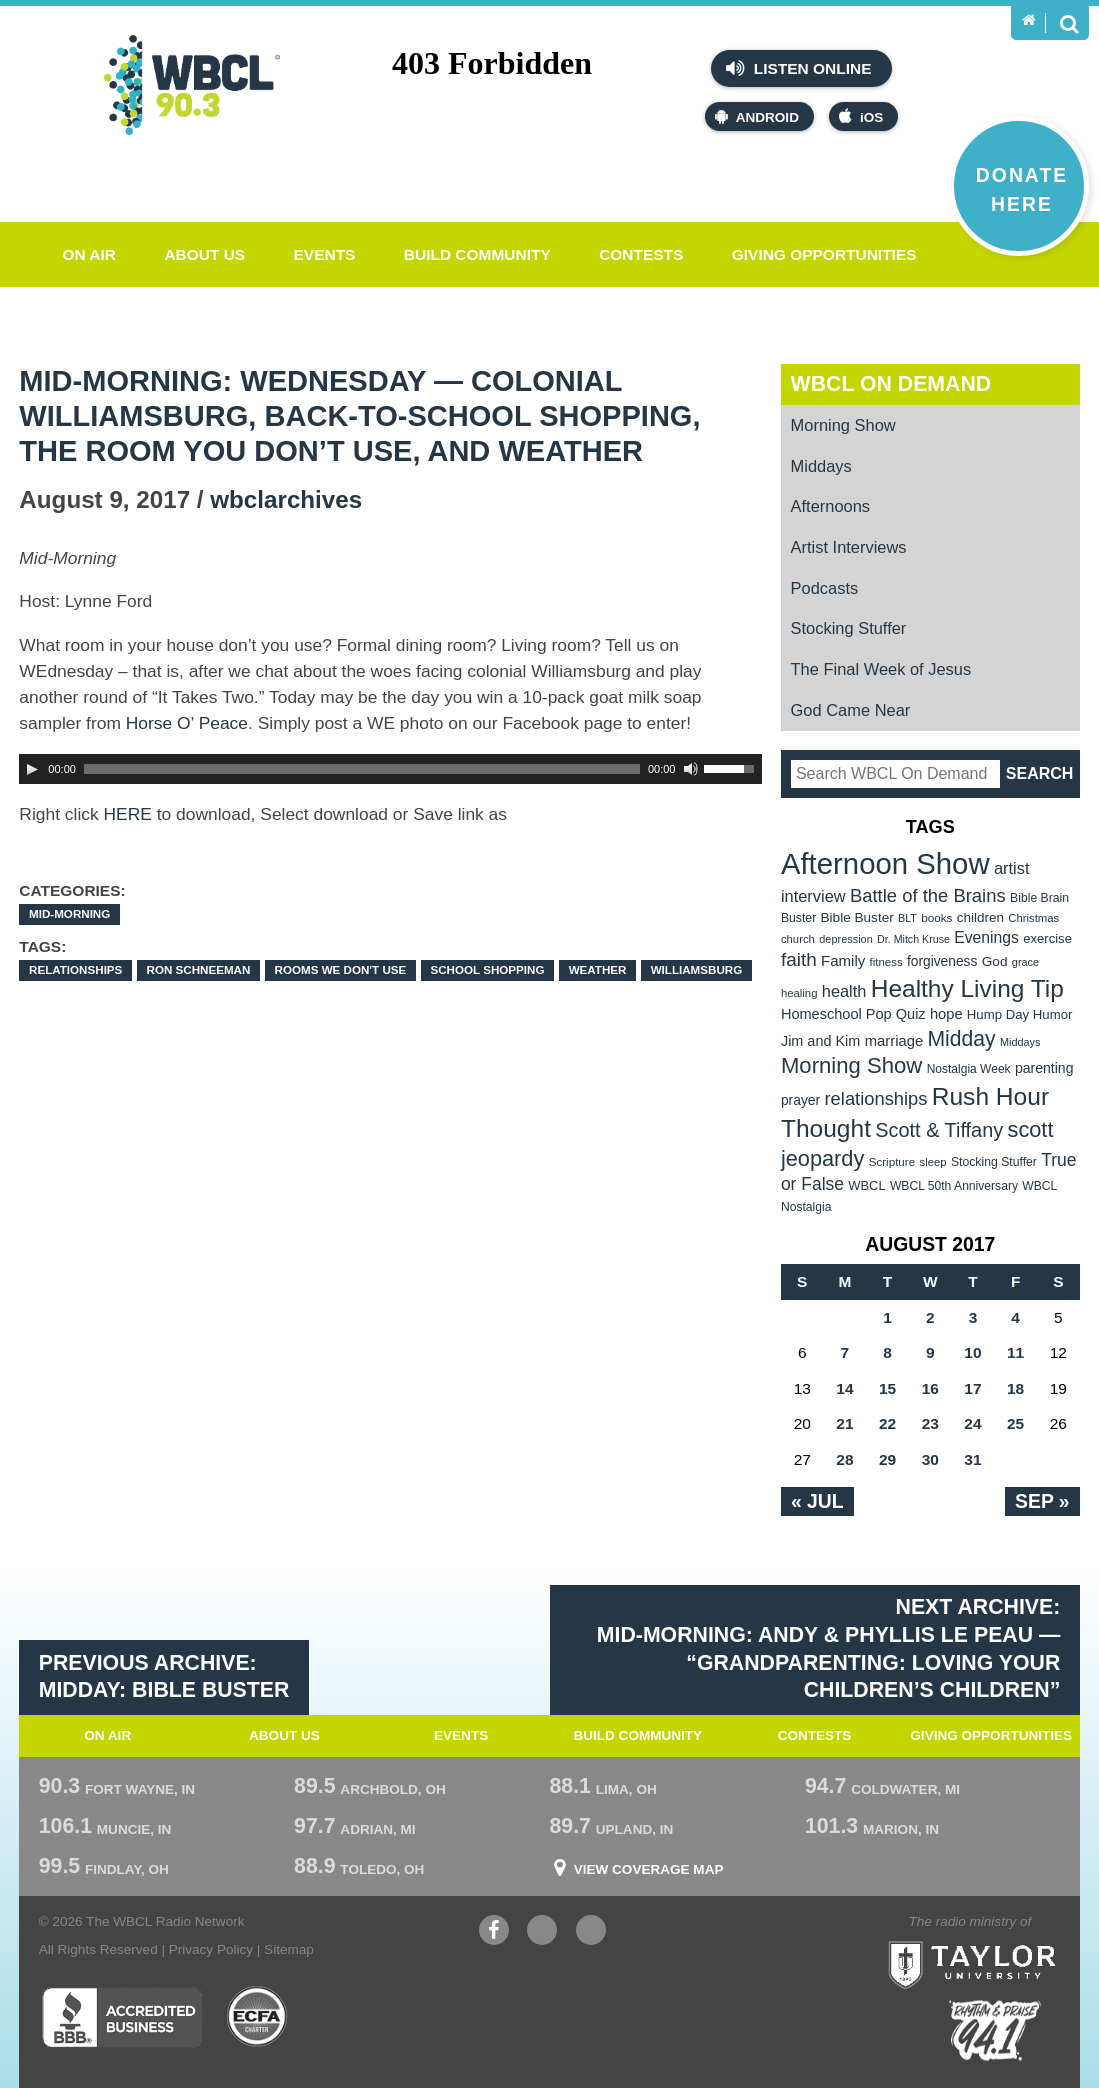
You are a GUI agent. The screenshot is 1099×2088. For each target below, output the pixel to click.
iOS (861, 116)
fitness (886, 962)
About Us (204, 254)
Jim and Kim (820, 1041)
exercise (1047, 938)
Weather (598, 969)
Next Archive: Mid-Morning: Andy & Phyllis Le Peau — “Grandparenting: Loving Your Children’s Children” (828, 1648)
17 (972, 1388)
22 (887, 1423)
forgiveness (942, 961)
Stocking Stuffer (849, 628)
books (936, 917)
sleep (933, 1162)
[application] (390, 769)
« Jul (817, 1501)
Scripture (892, 1161)
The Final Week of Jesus (881, 669)
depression (846, 939)
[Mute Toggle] (691, 769)
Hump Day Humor (1020, 1014)
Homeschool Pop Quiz (853, 1014)
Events (325, 254)
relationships (75, 969)
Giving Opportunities (824, 254)
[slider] (362, 769)
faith (799, 959)
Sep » (1042, 1501)
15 (887, 1388)
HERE (128, 814)
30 (930, 1459)
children (980, 917)
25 (1015, 1423)
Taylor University (1010, 1940)
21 (844, 1423)
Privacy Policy (211, 1949)
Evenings (986, 937)
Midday (961, 1038)
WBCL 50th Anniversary (954, 1186)
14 (844, 1388)
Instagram (591, 1932)
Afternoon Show (885, 863)
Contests (641, 254)
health (844, 991)
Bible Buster (857, 917)
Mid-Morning (69, 913)
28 (844, 1459)
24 (972, 1423)
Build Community (477, 254)
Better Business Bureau (121, 2017)
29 (887, 1459)
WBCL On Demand (891, 384)
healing (799, 993)
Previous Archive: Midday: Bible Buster (164, 1677)
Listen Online (798, 68)
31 (972, 1459)
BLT (907, 918)
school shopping (487, 969)
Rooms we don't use (341, 969)
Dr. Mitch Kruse (913, 939)
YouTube (542, 1932)
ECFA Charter (258, 2017)
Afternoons (831, 506)
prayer (800, 1100)
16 (930, 1388)
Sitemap (289, 1949)
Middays (821, 466)
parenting (1044, 1068)
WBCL (866, 1185)
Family (843, 960)
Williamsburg (697, 969)
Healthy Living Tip (967, 988)
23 (930, 1423)
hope (946, 1014)
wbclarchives (286, 499)
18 (1015, 1388)
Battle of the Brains (928, 895)
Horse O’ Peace (187, 723)
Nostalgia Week (969, 1069)
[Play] (32, 769)
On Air (89, 254)
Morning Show (843, 425)
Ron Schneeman (199, 969)
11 (1015, 1352)
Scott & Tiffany (939, 1130)
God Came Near (851, 710)
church (798, 939)
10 (972, 1352)
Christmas (1033, 918)
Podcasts (825, 588)
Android (757, 116)
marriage (894, 1041)
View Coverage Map (649, 1870)
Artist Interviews (849, 547)
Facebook (494, 1932)
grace (1025, 962)
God (995, 961)
